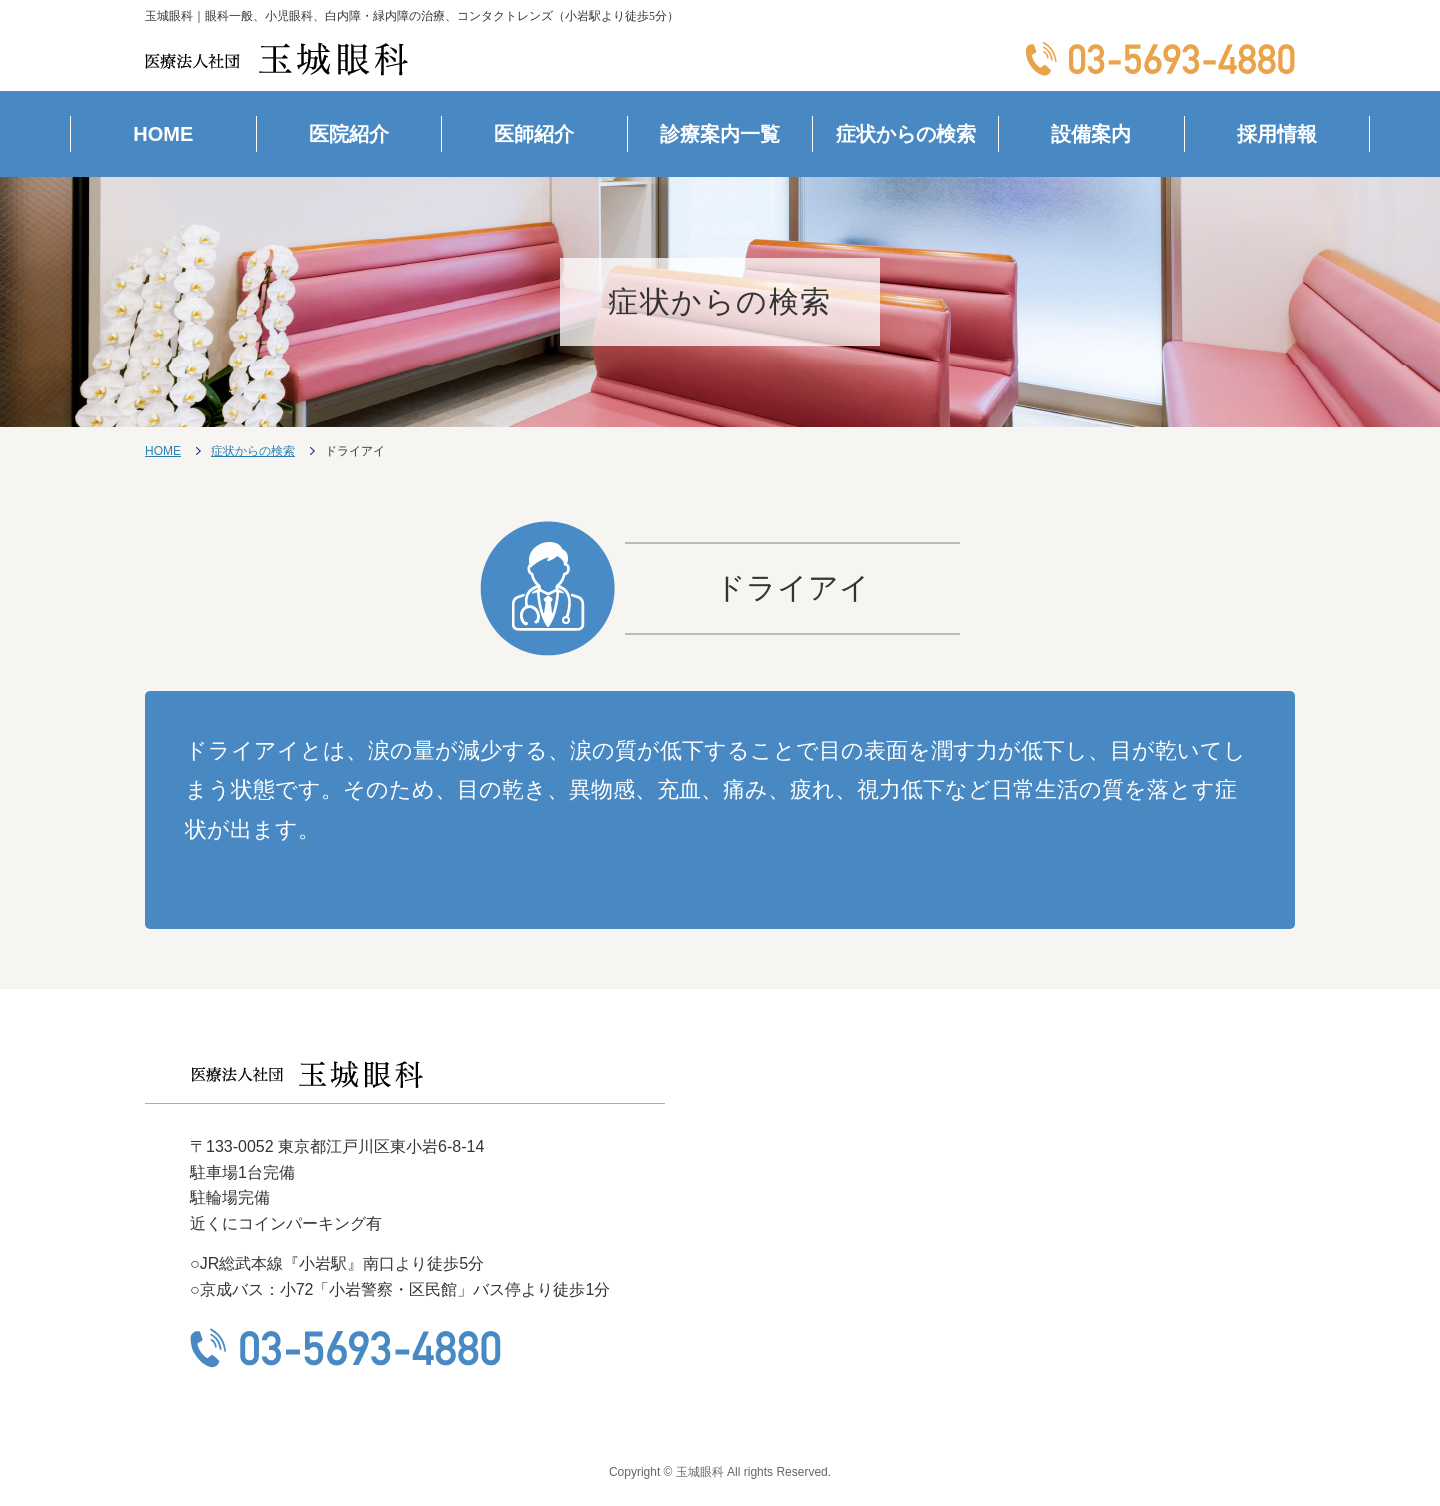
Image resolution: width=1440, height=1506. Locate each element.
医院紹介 (349, 134)
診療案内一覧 (720, 134)
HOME (163, 134)
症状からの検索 (906, 134)
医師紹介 (534, 134)
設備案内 (1091, 134)
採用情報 (1277, 134)
